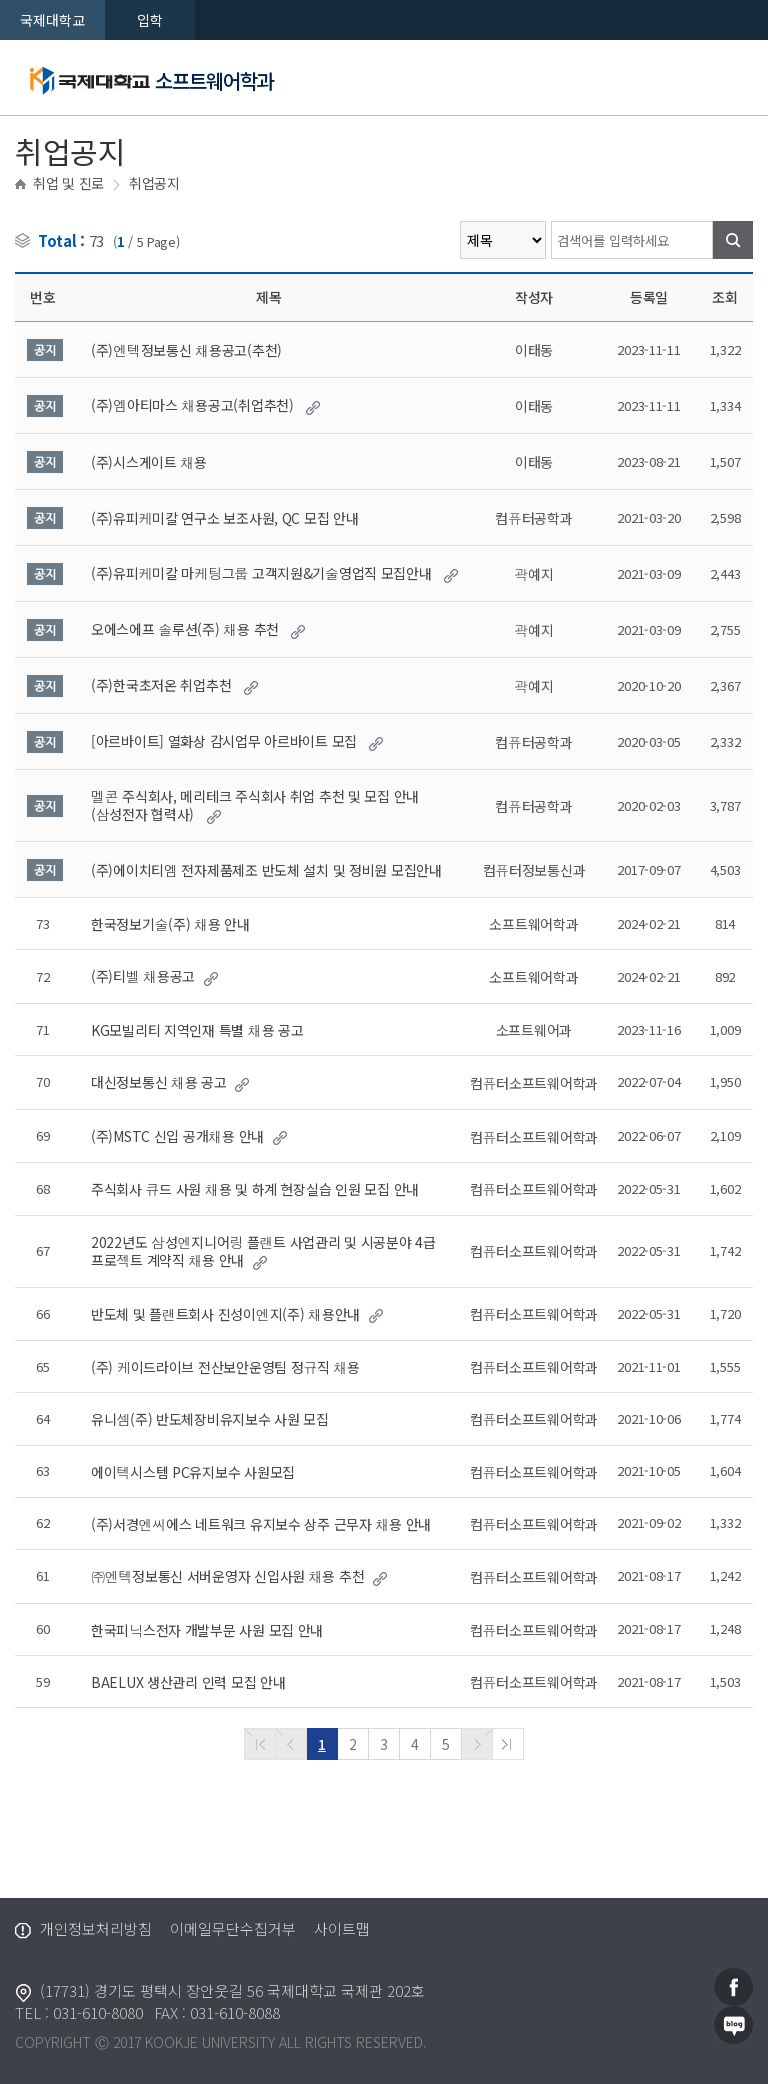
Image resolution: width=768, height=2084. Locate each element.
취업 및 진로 (68, 183)
